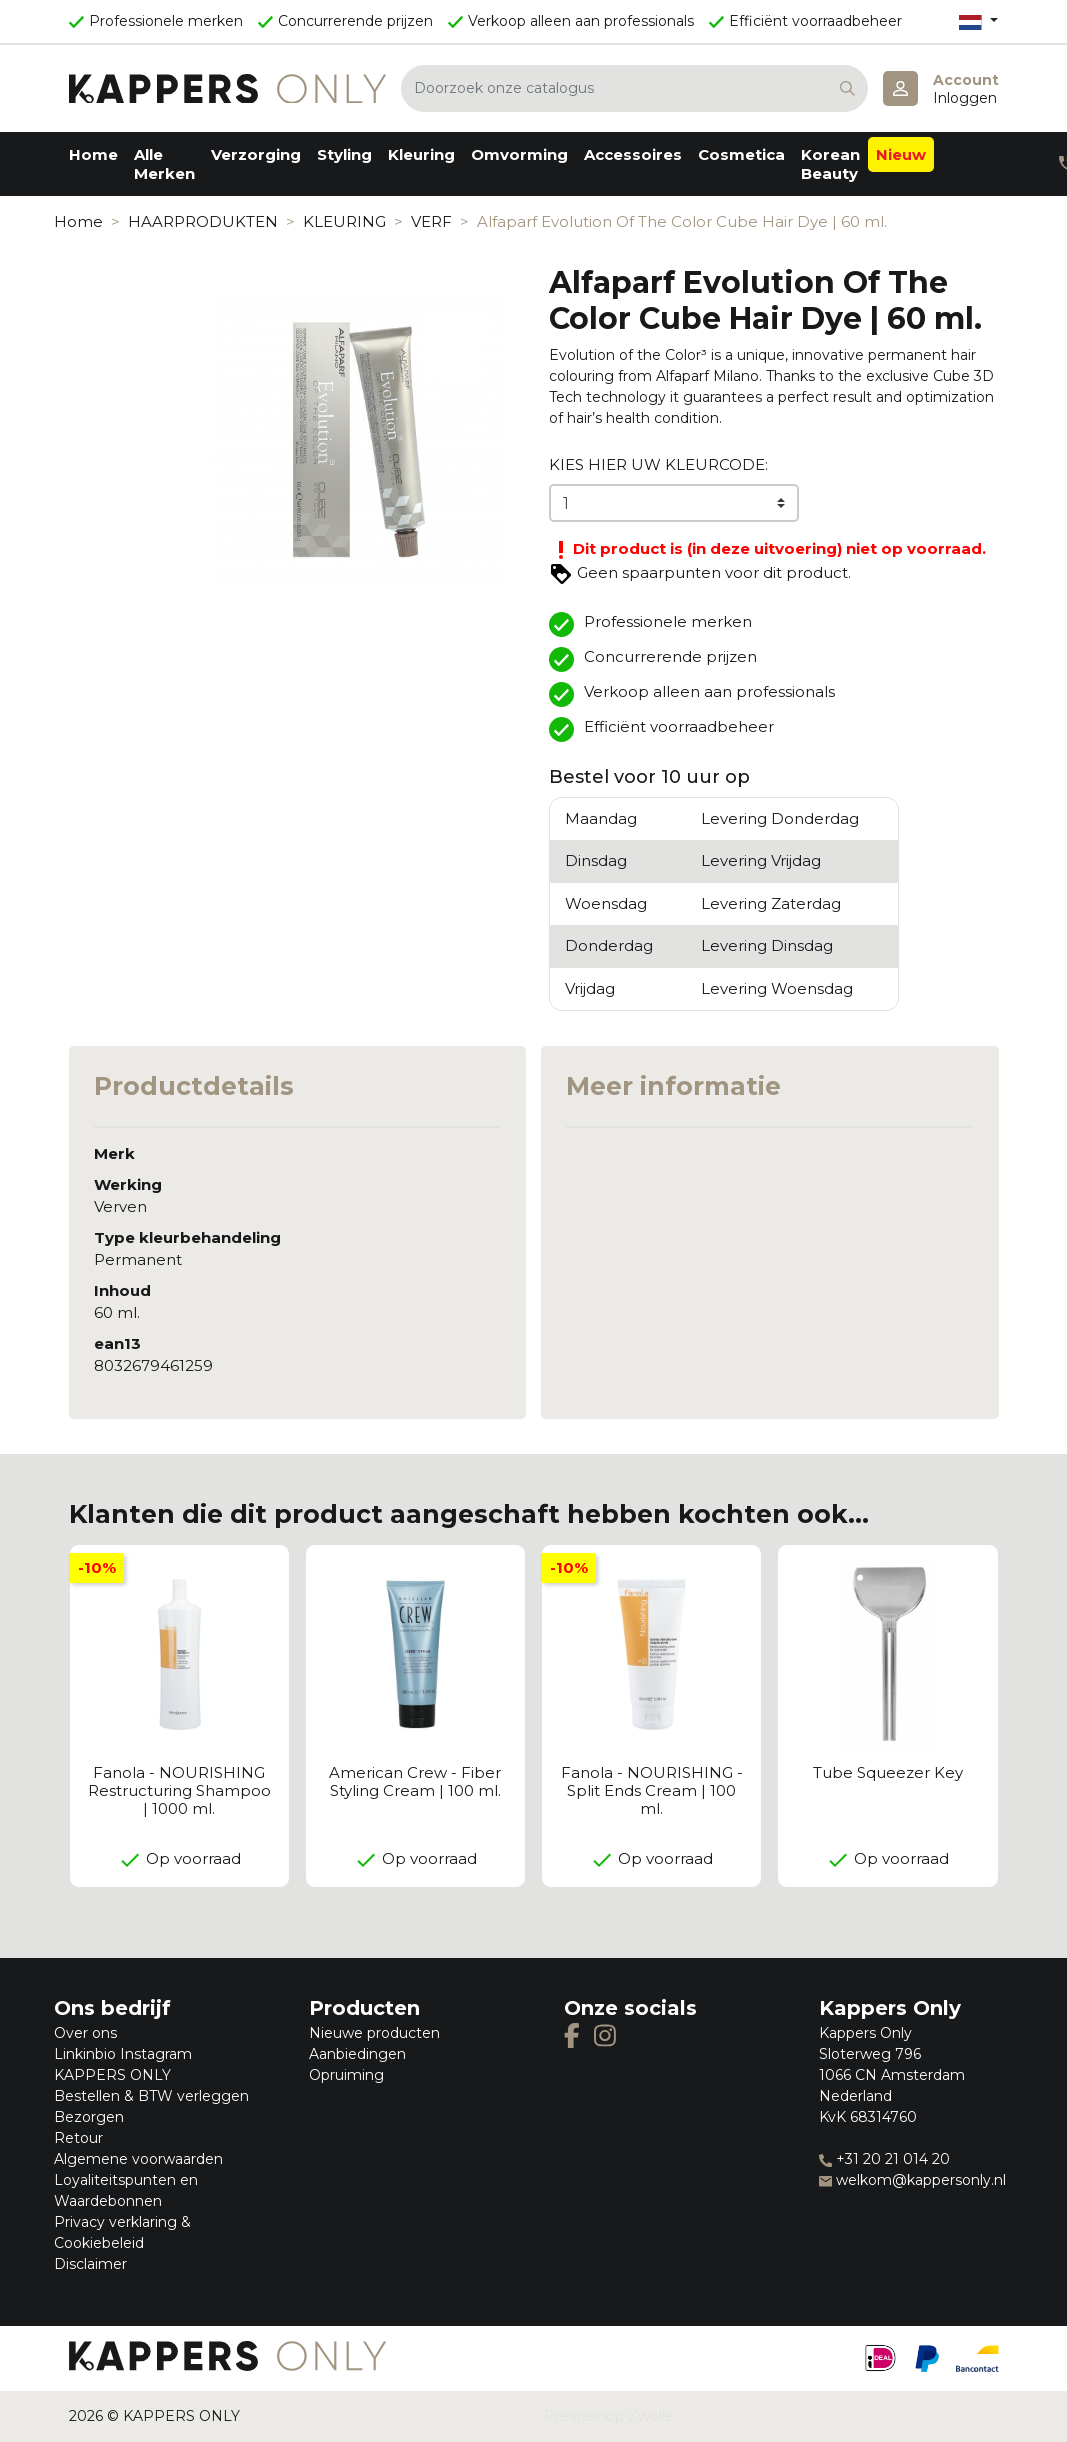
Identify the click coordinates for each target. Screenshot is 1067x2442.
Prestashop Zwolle (609, 2416)
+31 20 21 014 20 (884, 2159)
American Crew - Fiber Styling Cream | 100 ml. (415, 1781)
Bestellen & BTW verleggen (151, 2096)
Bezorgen (89, 2117)
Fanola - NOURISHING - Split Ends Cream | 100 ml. (652, 1790)
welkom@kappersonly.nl (912, 2180)
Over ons (85, 2033)
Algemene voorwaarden (138, 2159)
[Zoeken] (634, 88)
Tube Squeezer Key (888, 1772)
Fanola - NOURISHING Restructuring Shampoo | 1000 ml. (179, 1790)
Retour (78, 2138)
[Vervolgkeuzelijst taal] (978, 21)
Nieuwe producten (374, 2033)
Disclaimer (90, 2264)
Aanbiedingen (357, 2054)
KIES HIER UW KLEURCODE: (658, 464)
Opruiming (346, 2075)
